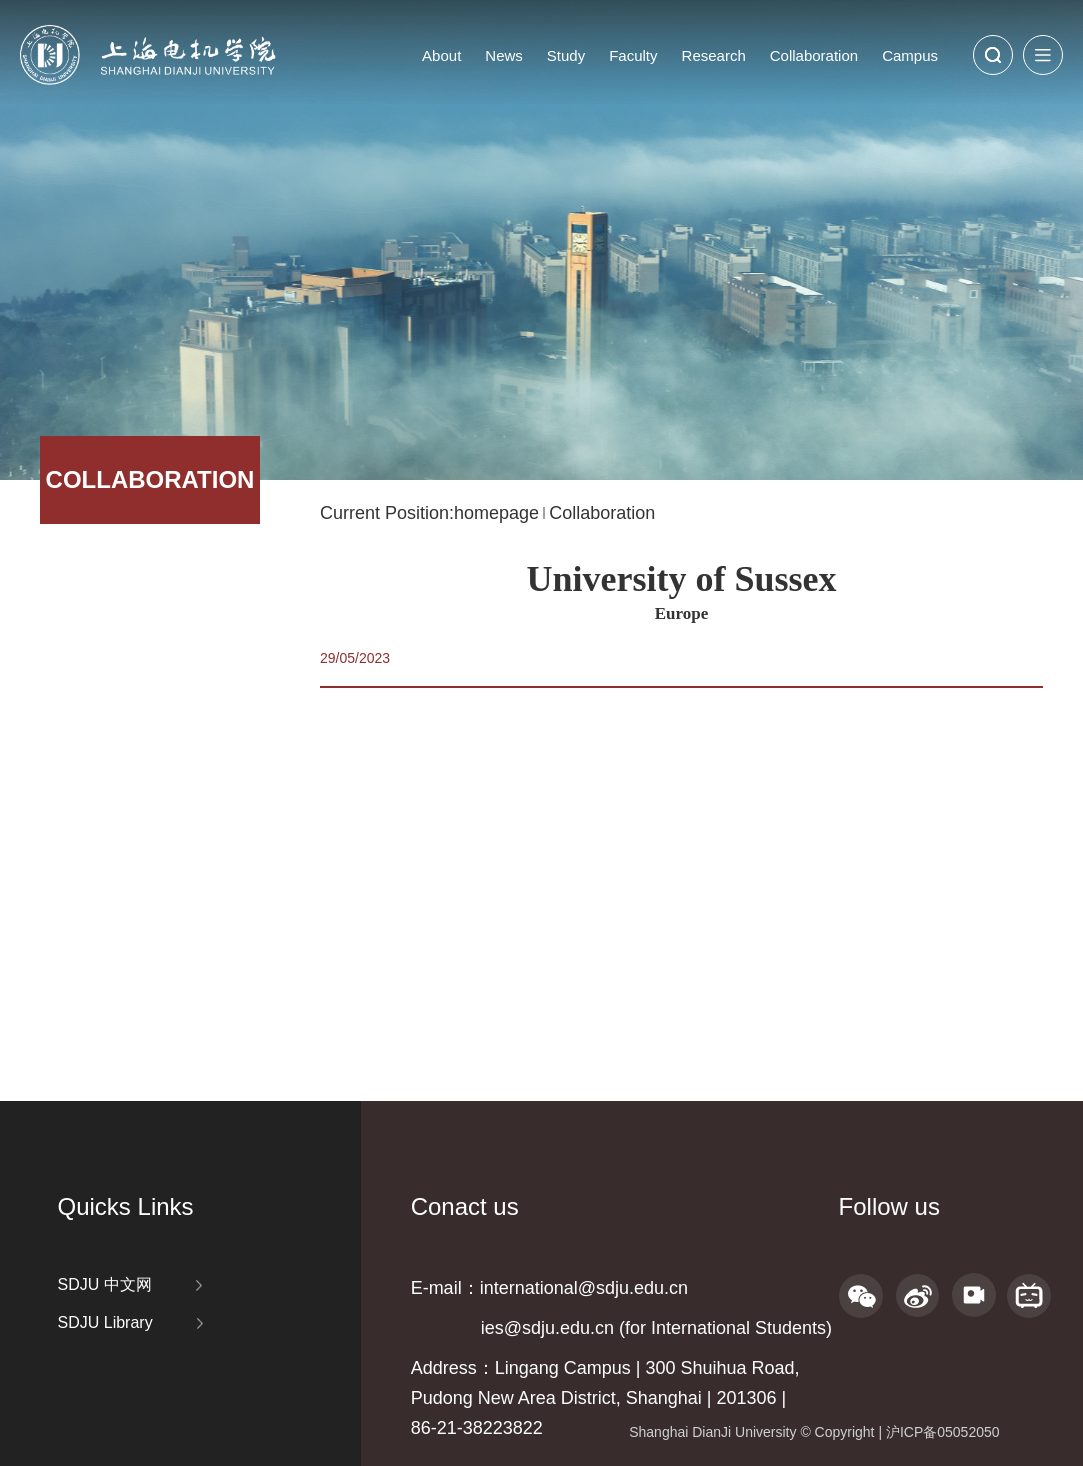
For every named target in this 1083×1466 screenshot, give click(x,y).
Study (566, 55)
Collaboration (814, 55)
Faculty (633, 55)
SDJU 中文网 (105, 1284)
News (504, 55)
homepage (496, 513)
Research (714, 55)
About (441, 55)
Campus (910, 55)
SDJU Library (105, 1322)
